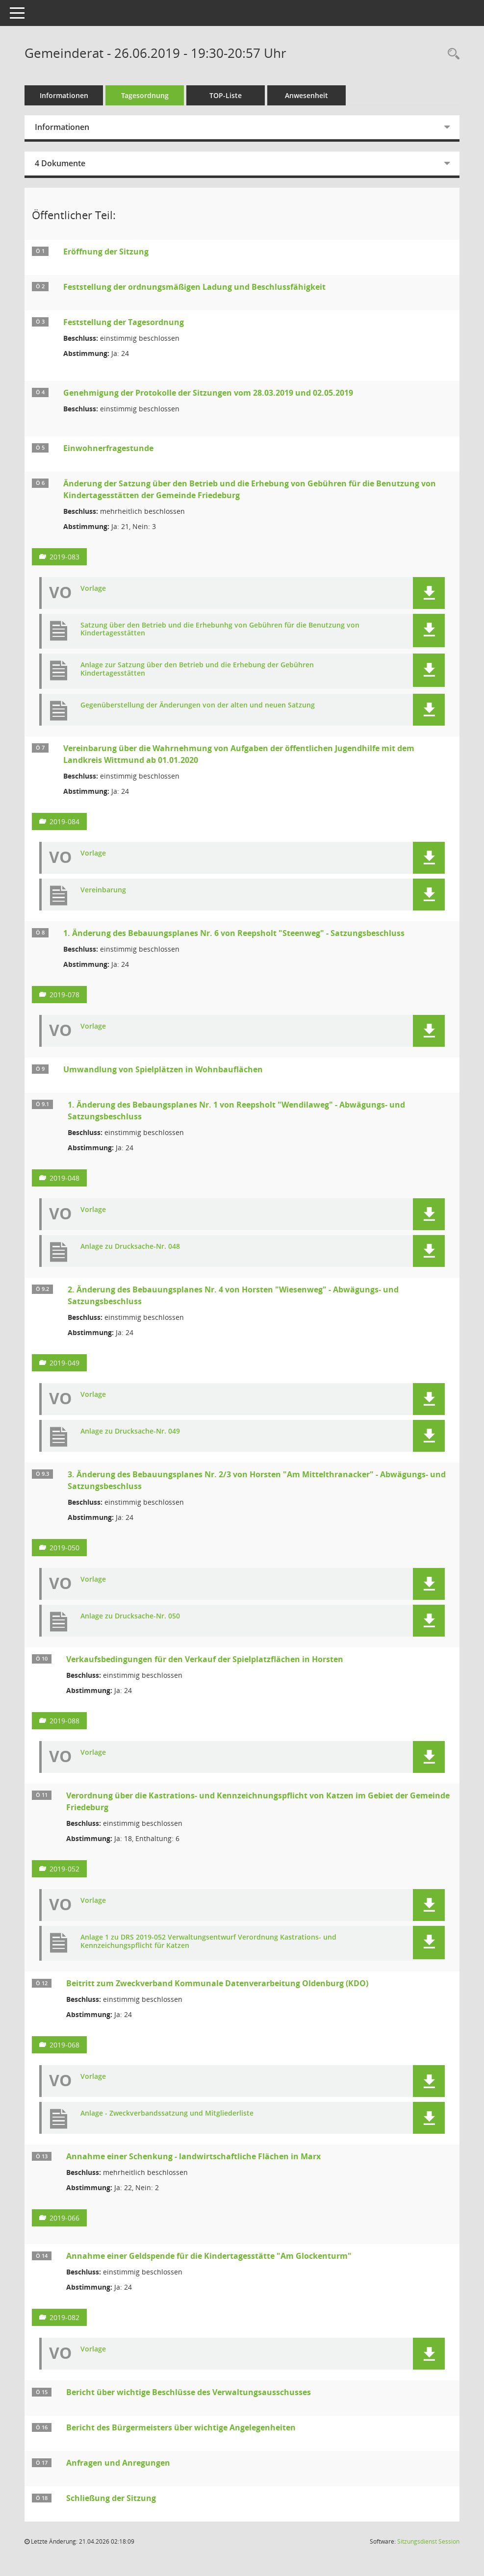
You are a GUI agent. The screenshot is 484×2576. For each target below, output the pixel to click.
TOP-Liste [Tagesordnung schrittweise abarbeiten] (225, 95)
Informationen (64, 95)
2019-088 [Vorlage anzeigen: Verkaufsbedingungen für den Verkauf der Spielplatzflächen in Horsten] (64, 1720)
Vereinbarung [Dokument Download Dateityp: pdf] (103, 890)
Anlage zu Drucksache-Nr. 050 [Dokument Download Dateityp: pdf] (130, 1616)
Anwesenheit (306, 95)
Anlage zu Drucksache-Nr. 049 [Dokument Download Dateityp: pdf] (130, 1431)
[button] (429, 593)
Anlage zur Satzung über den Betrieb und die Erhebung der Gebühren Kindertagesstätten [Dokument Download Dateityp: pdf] (197, 669)
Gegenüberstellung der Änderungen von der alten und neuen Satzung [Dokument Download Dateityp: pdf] (197, 705)
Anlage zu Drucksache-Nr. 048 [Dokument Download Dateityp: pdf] (130, 1246)
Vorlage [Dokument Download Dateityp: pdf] (93, 588)
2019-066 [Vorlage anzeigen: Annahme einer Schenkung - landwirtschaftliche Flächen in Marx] (64, 2217)
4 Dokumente (60, 163)
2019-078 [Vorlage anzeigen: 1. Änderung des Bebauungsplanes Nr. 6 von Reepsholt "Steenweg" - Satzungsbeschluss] (64, 994)
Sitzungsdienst (428, 2541)
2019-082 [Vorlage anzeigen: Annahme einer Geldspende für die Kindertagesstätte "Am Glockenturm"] (64, 2317)
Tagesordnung (145, 95)
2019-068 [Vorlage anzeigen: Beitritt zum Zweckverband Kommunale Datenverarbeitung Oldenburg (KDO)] (64, 2044)
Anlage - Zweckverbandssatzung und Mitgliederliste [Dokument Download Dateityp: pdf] (167, 2113)
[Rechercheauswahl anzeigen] (451, 54)
